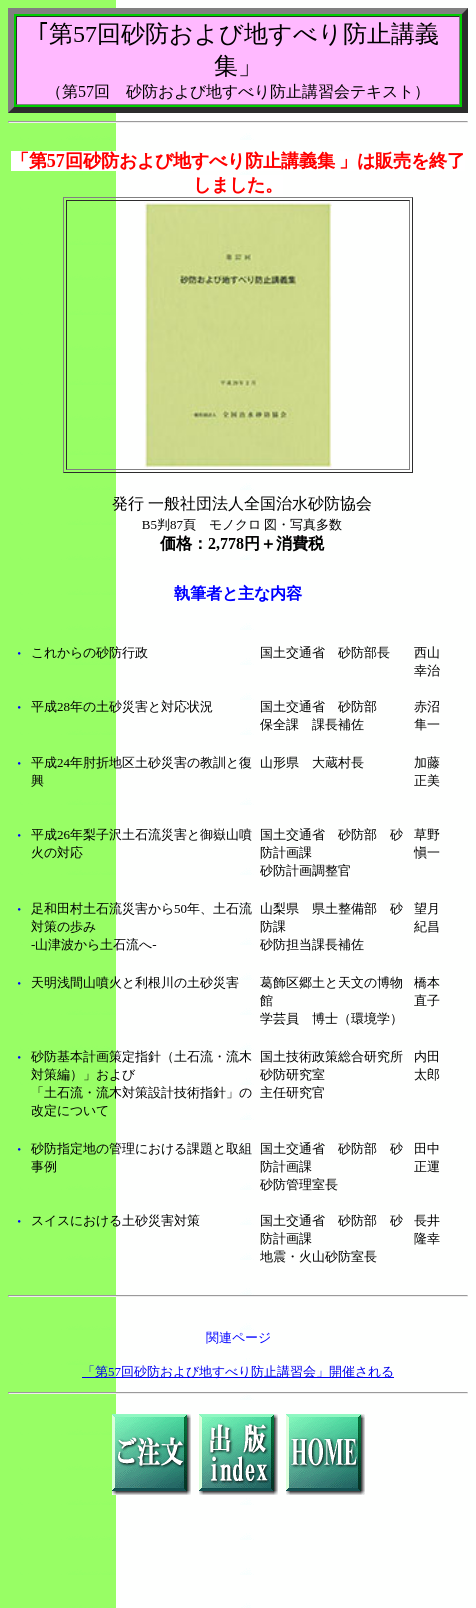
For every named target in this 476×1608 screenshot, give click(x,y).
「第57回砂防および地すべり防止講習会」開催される (238, 1371)
